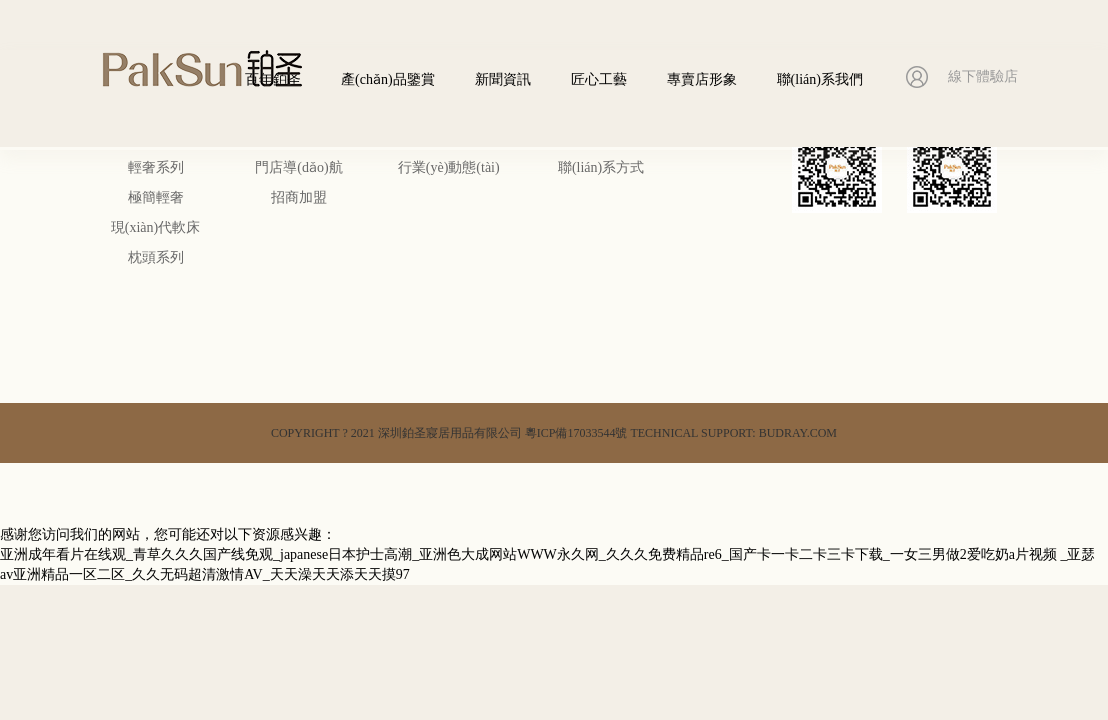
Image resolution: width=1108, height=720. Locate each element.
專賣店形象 (702, 79)
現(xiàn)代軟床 (155, 227)
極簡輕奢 (156, 197)
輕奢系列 (156, 167)
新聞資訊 (503, 79)
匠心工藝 (599, 79)
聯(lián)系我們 (820, 79)
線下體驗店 (983, 78)
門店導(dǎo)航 (298, 167)
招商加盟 (299, 197)
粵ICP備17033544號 (576, 433)
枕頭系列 (156, 257)
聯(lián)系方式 (601, 167)
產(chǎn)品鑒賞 (388, 79)
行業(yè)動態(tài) (449, 167)
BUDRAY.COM (798, 433)
